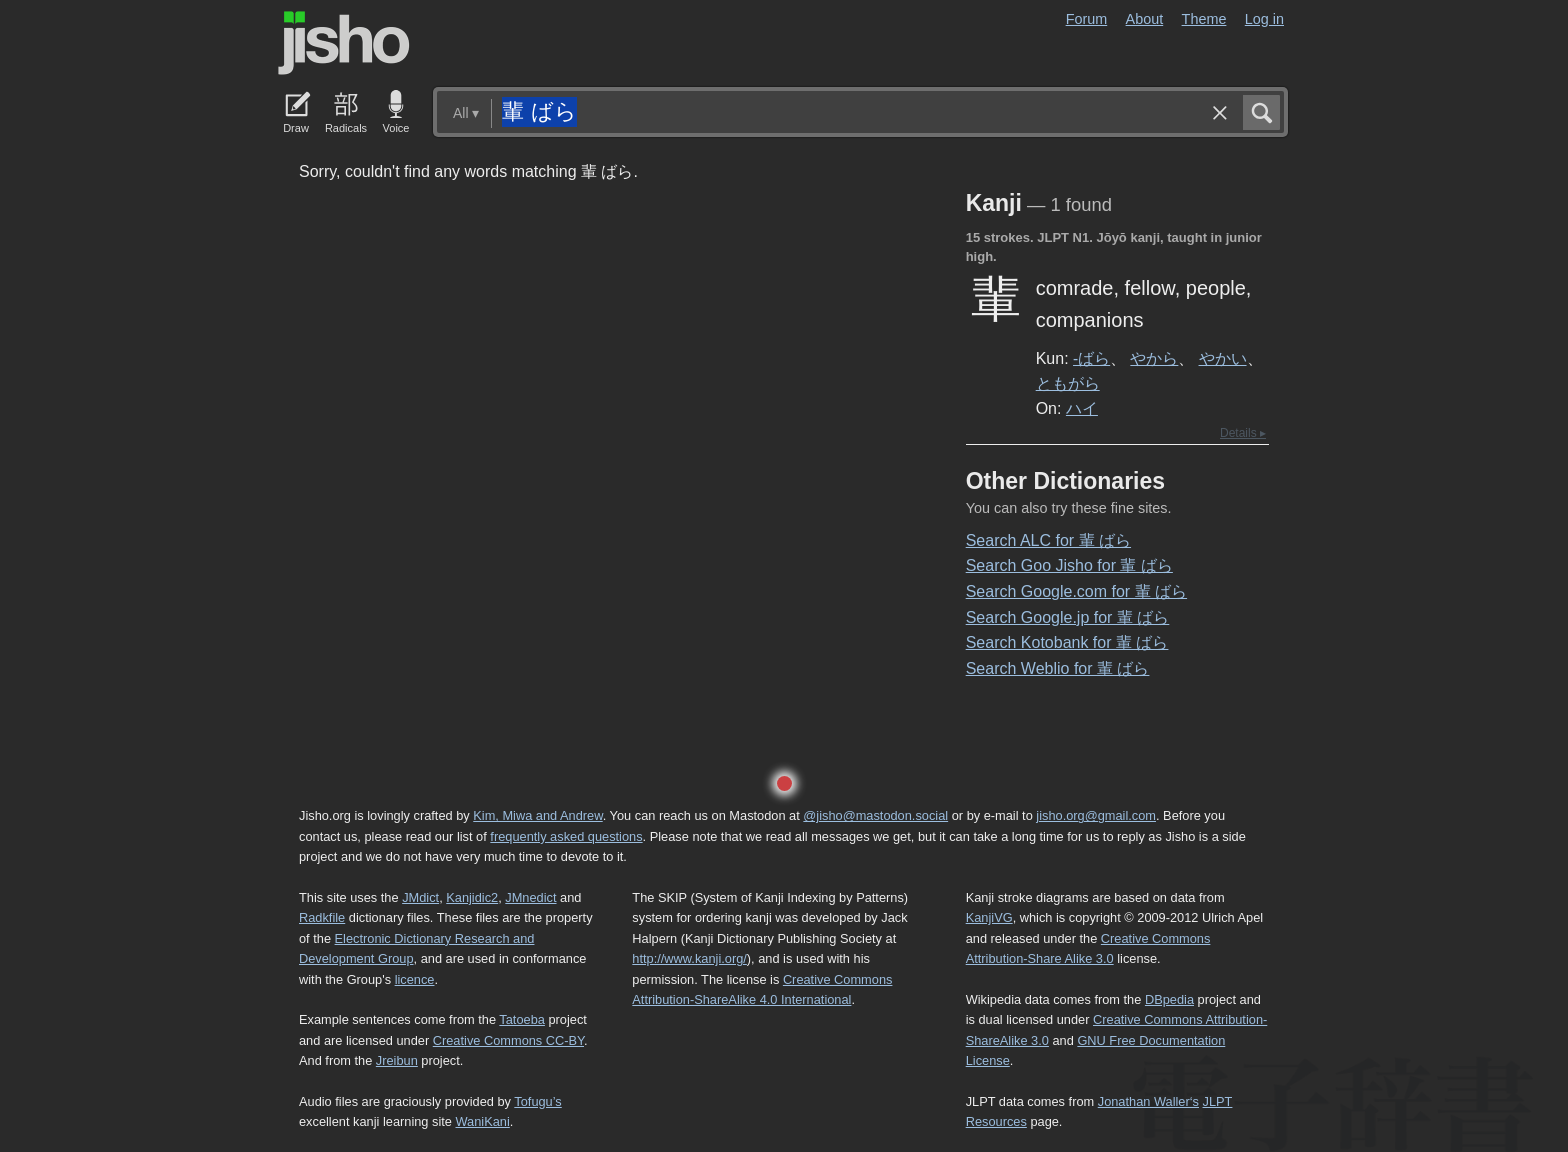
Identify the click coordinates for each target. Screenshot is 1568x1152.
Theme (1204, 19)
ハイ (1082, 408)
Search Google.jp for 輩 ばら (1068, 617)
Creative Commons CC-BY (508, 1040)
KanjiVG (989, 917)
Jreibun (397, 1060)
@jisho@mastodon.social (875, 815)
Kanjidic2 (472, 897)
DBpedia (1169, 999)
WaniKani (483, 1121)
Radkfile (322, 917)
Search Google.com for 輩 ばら (1076, 591)
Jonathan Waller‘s (1148, 1101)
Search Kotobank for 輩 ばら (1067, 642)
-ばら (1091, 358)
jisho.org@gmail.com (1096, 815)
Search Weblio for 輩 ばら (1058, 668)
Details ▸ (1243, 433)
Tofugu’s (537, 1101)
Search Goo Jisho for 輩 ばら (1069, 565)
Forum (1087, 19)
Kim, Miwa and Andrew (537, 815)
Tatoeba (522, 1019)
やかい (1223, 358)
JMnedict (530, 897)
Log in (1264, 19)
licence (415, 979)
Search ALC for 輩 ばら (1048, 540)
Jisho (344, 43)
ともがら (1068, 383)
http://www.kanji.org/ (689, 958)
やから (1154, 358)
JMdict (420, 897)
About (1145, 19)
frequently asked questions (566, 836)
